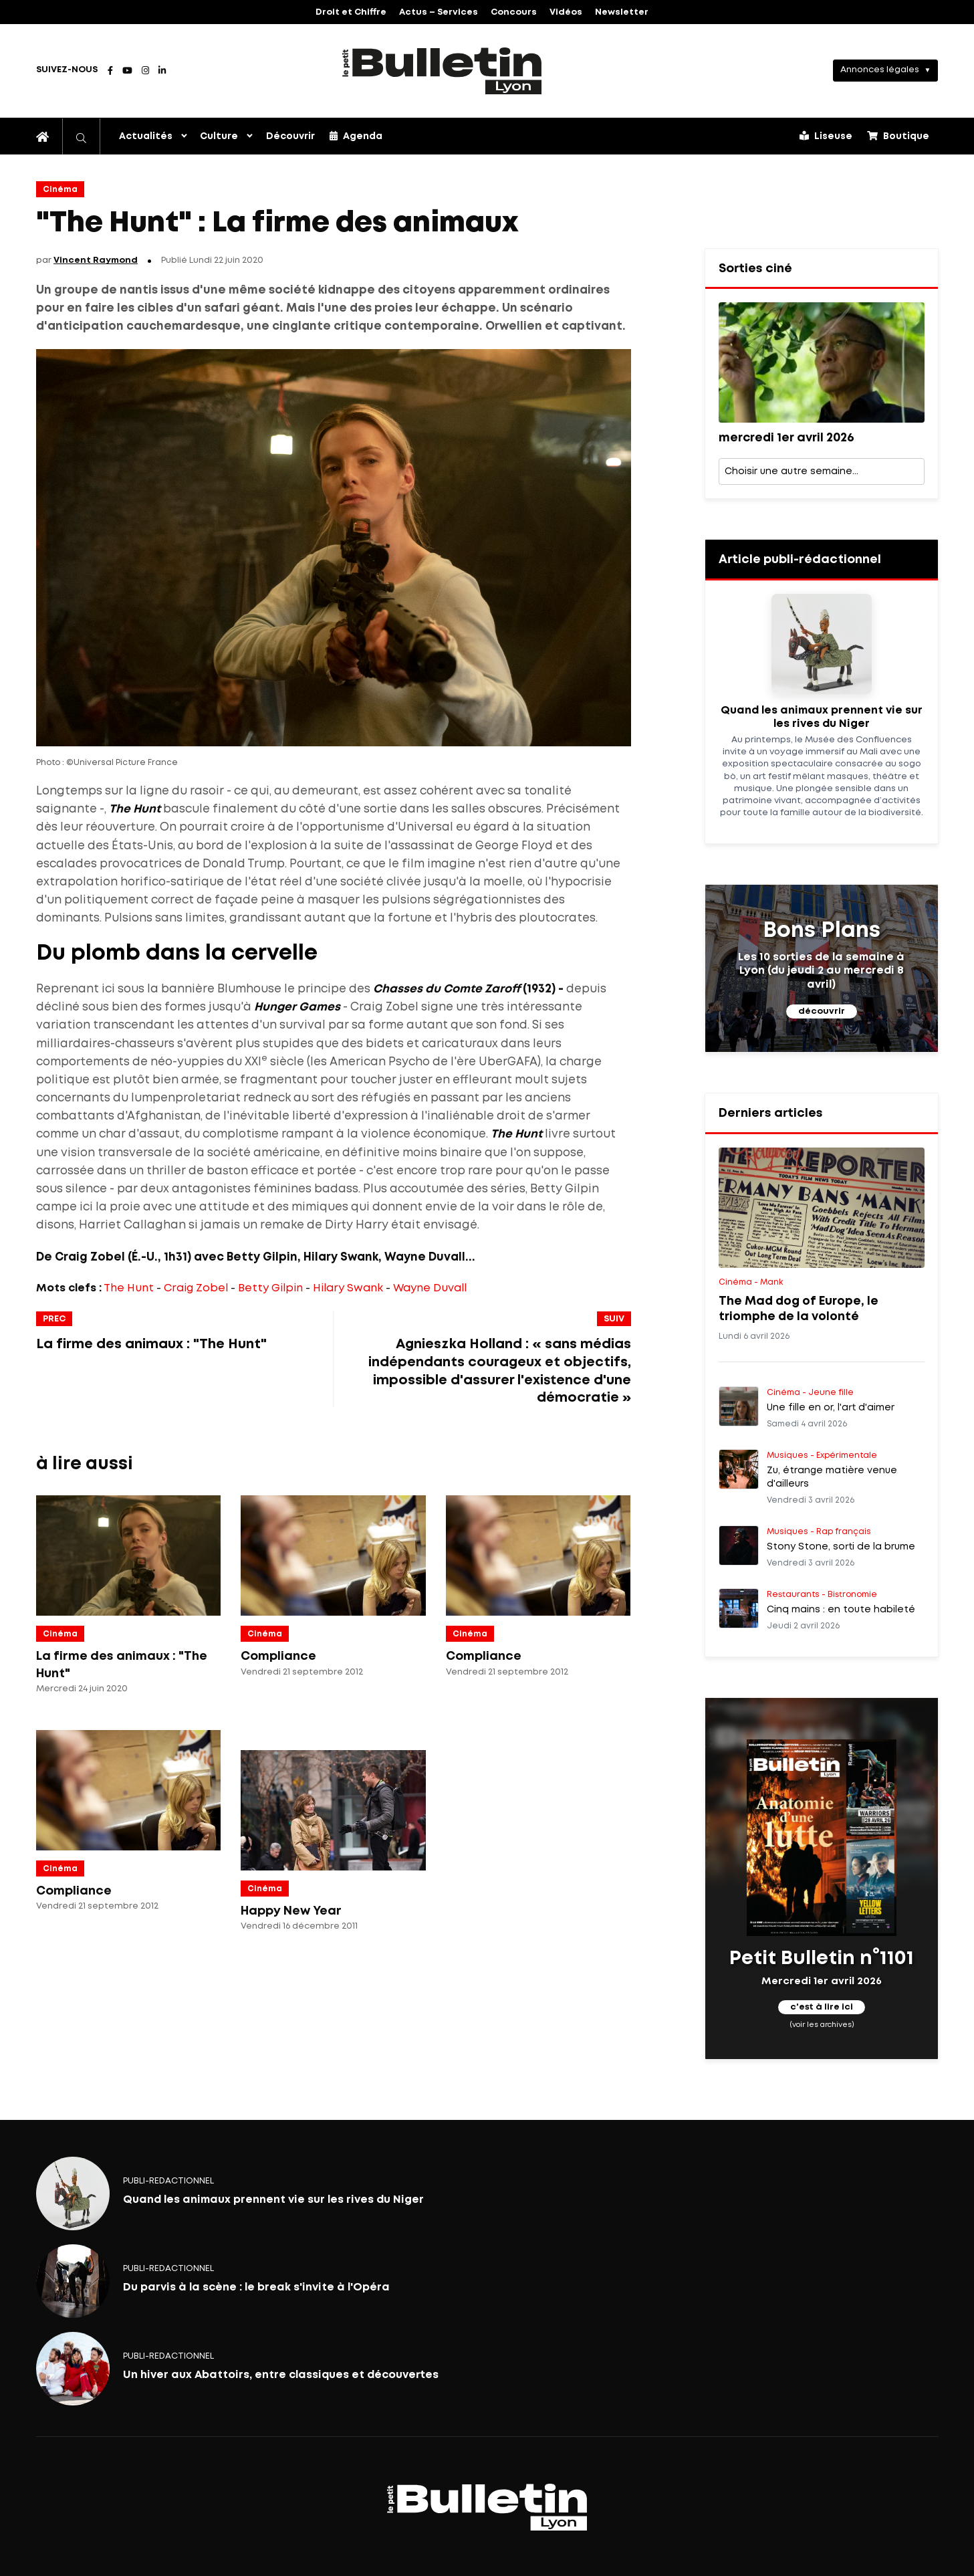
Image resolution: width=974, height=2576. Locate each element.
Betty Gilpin (270, 1288)
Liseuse (826, 135)
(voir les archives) (821, 2024)
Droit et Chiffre (351, 12)
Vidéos (566, 12)
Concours (514, 12)
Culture (219, 136)
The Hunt (129, 1288)
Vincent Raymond (95, 260)
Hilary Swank (348, 1288)
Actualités (145, 136)
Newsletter (621, 12)
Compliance (278, 1656)
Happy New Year (291, 1911)
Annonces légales (879, 70)
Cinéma (60, 189)
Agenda (356, 135)
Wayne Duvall (430, 1288)
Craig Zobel (196, 1288)
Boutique (898, 135)
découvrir (821, 1011)
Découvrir (290, 136)
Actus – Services (438, 12)
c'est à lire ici (821, 2007)
